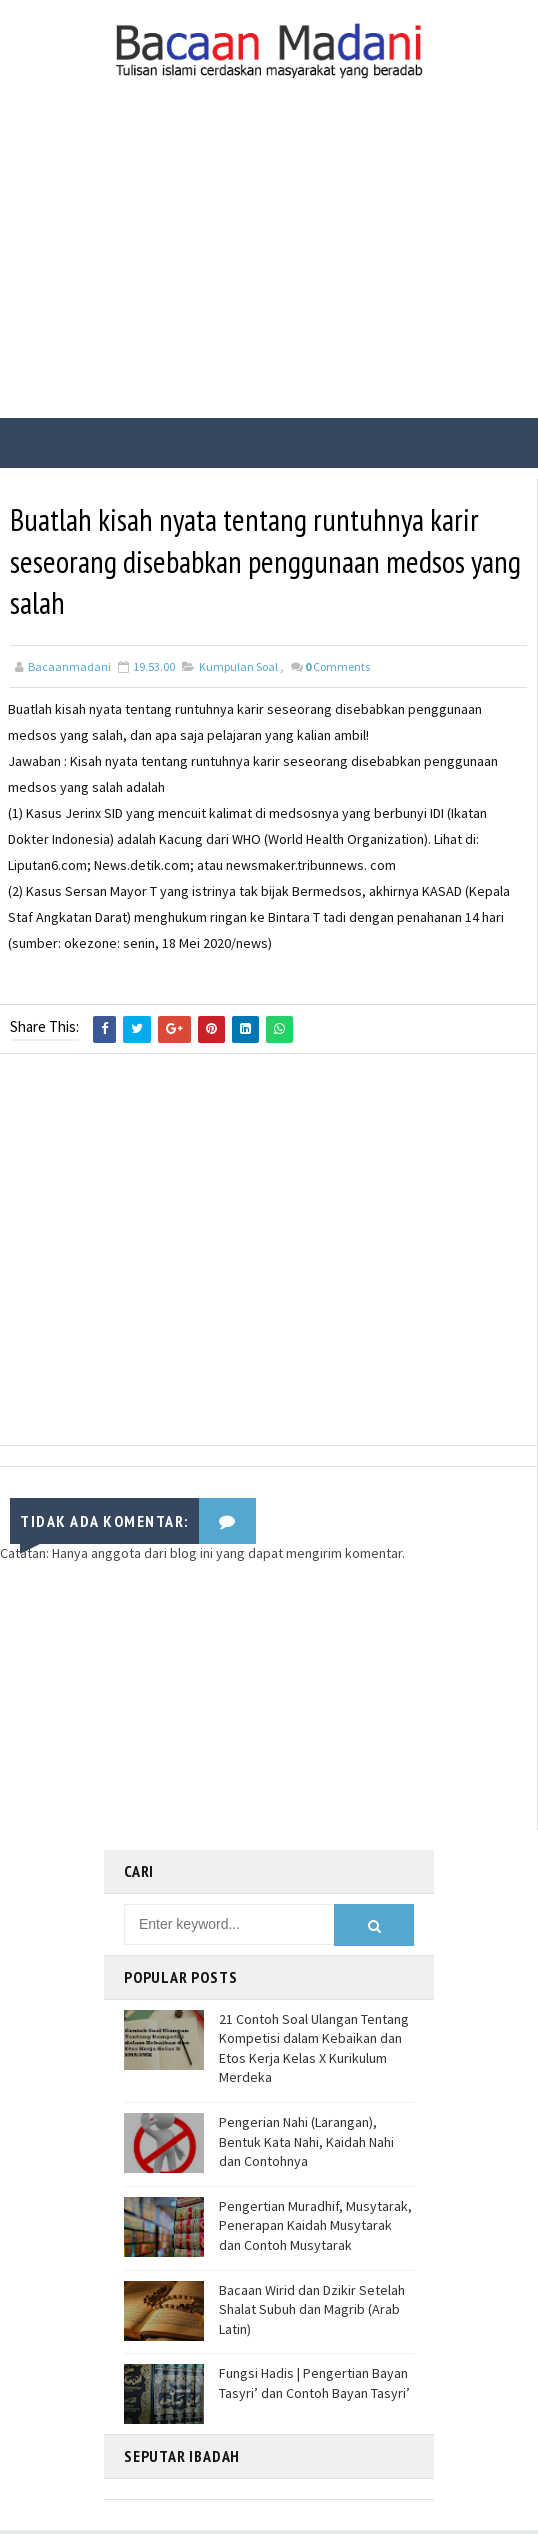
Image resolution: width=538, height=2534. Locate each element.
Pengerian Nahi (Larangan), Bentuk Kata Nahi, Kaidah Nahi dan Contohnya (306, 2144)
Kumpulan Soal (238, 671)
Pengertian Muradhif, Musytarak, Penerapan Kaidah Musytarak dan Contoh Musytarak (315, 2228)
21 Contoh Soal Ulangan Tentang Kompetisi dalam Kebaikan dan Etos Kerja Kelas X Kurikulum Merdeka (314, 2051)
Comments (337, 671)
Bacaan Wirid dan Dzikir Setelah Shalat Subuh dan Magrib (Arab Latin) (312, 2312)
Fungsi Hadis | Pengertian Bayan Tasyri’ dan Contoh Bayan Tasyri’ (314, 2387)
